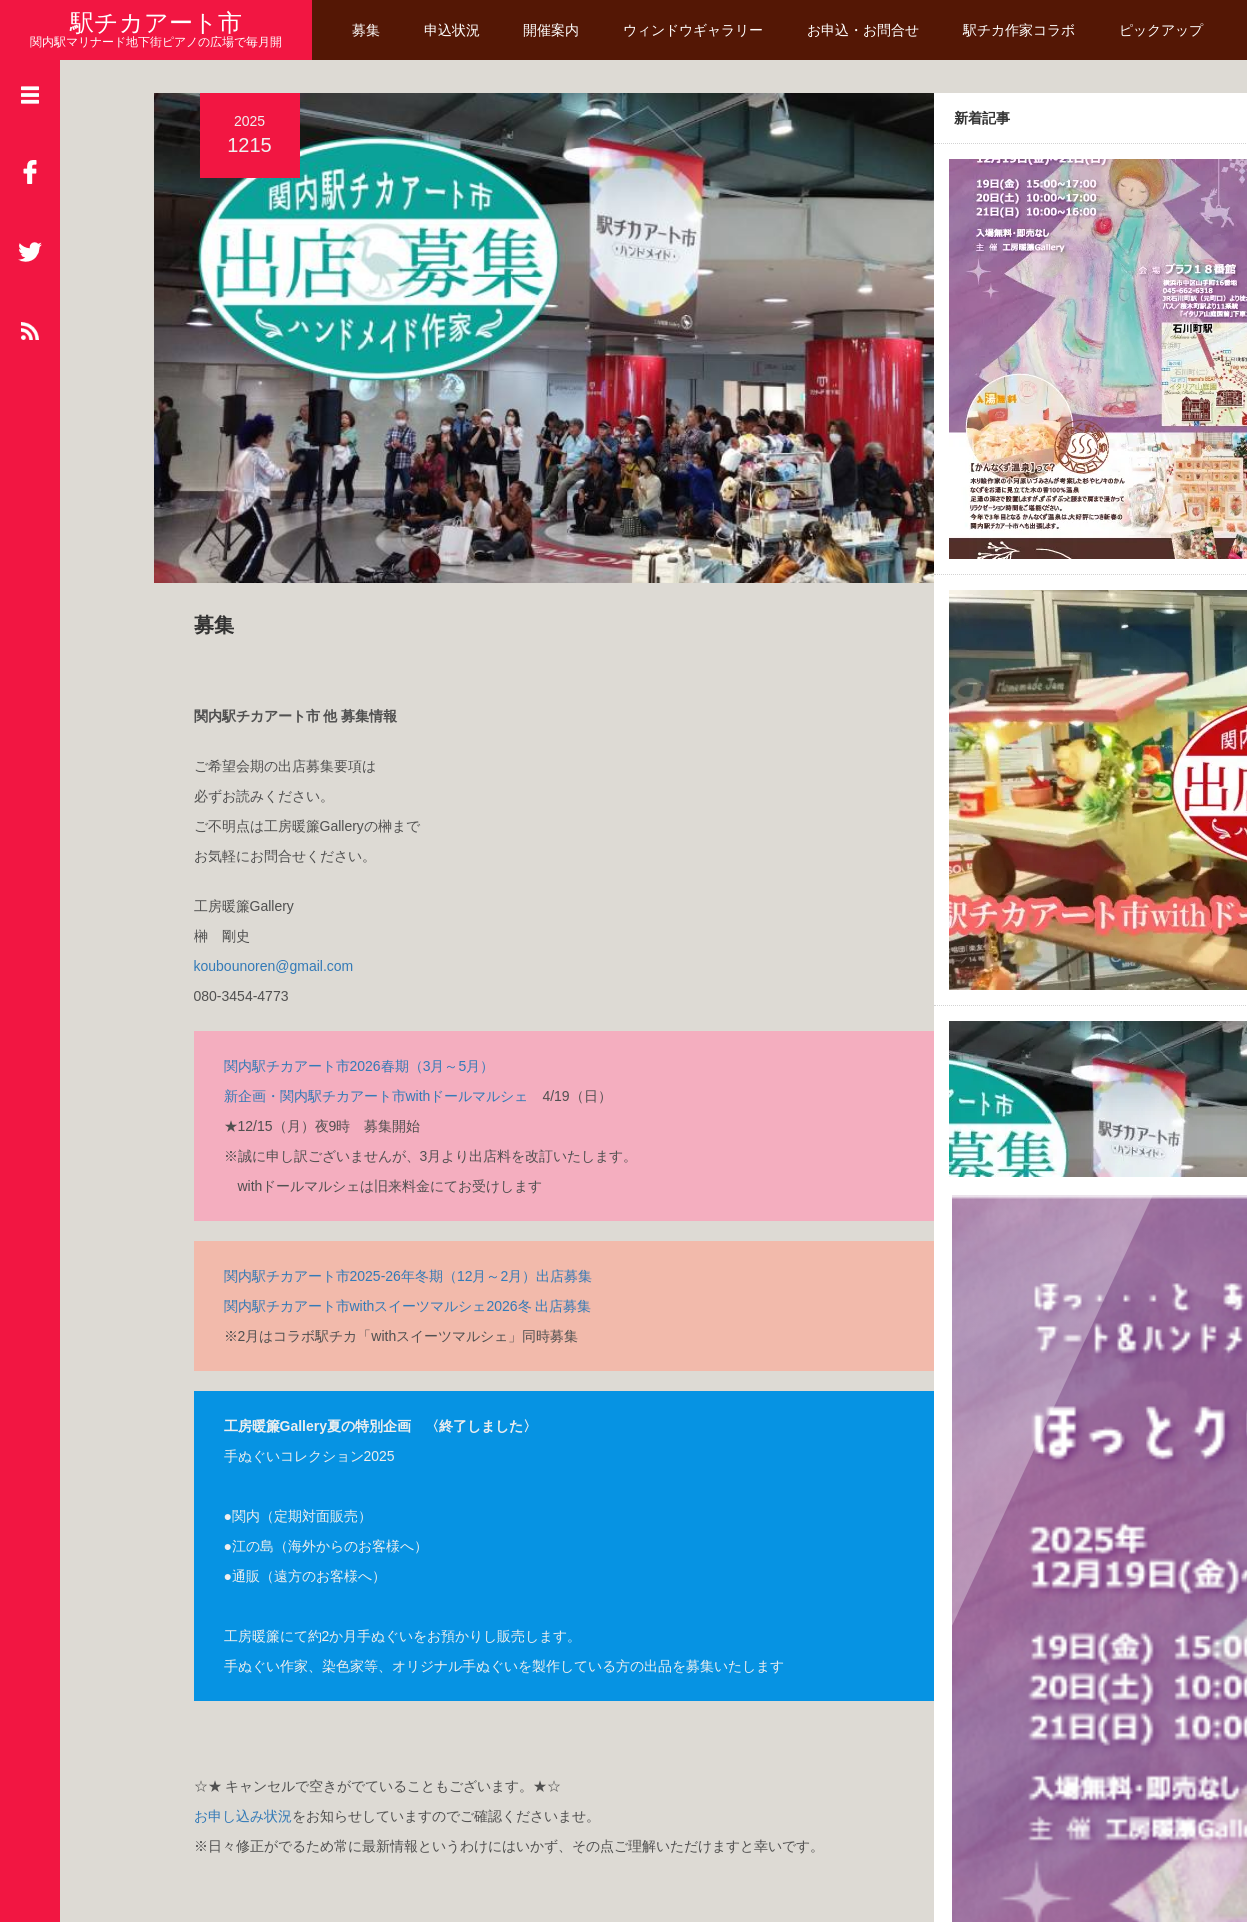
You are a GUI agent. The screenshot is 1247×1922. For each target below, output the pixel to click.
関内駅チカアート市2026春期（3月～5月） (344, 947)
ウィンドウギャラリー (695, 30)
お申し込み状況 (228, 1697)
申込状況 (454, 30)
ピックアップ (1163, 30)
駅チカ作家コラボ (1021, 30)
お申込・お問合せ (865, 30)
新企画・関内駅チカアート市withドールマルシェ (361, 977)
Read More (1109, 1761)
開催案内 (554, 30)
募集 (368, 30)
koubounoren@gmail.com (259, 847)
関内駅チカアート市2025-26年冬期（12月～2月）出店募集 (393, 1157)
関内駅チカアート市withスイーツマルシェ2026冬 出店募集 (393, 1187)
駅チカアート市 (156, 22)
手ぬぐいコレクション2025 (294, 1337)
